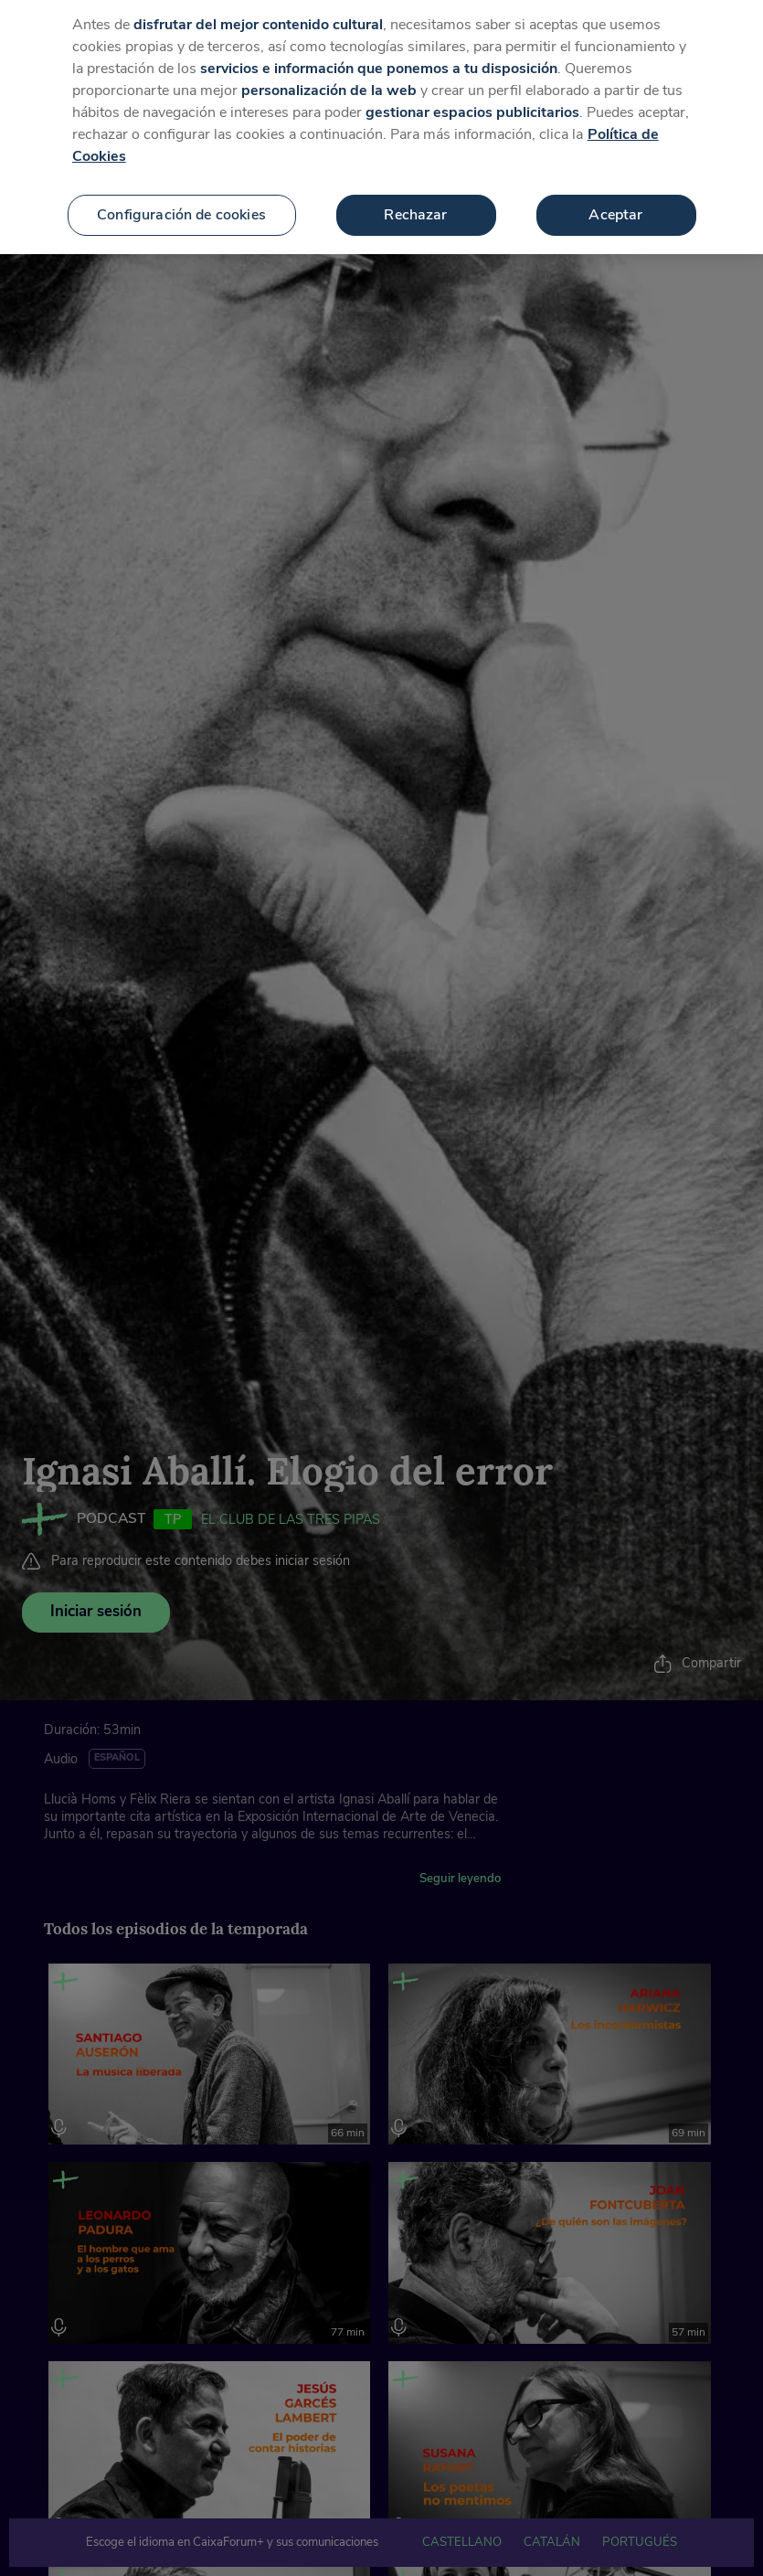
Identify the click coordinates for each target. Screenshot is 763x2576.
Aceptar (615, 193)
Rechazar (415, 193)
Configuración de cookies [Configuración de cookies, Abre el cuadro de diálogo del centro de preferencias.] (181, 193)
